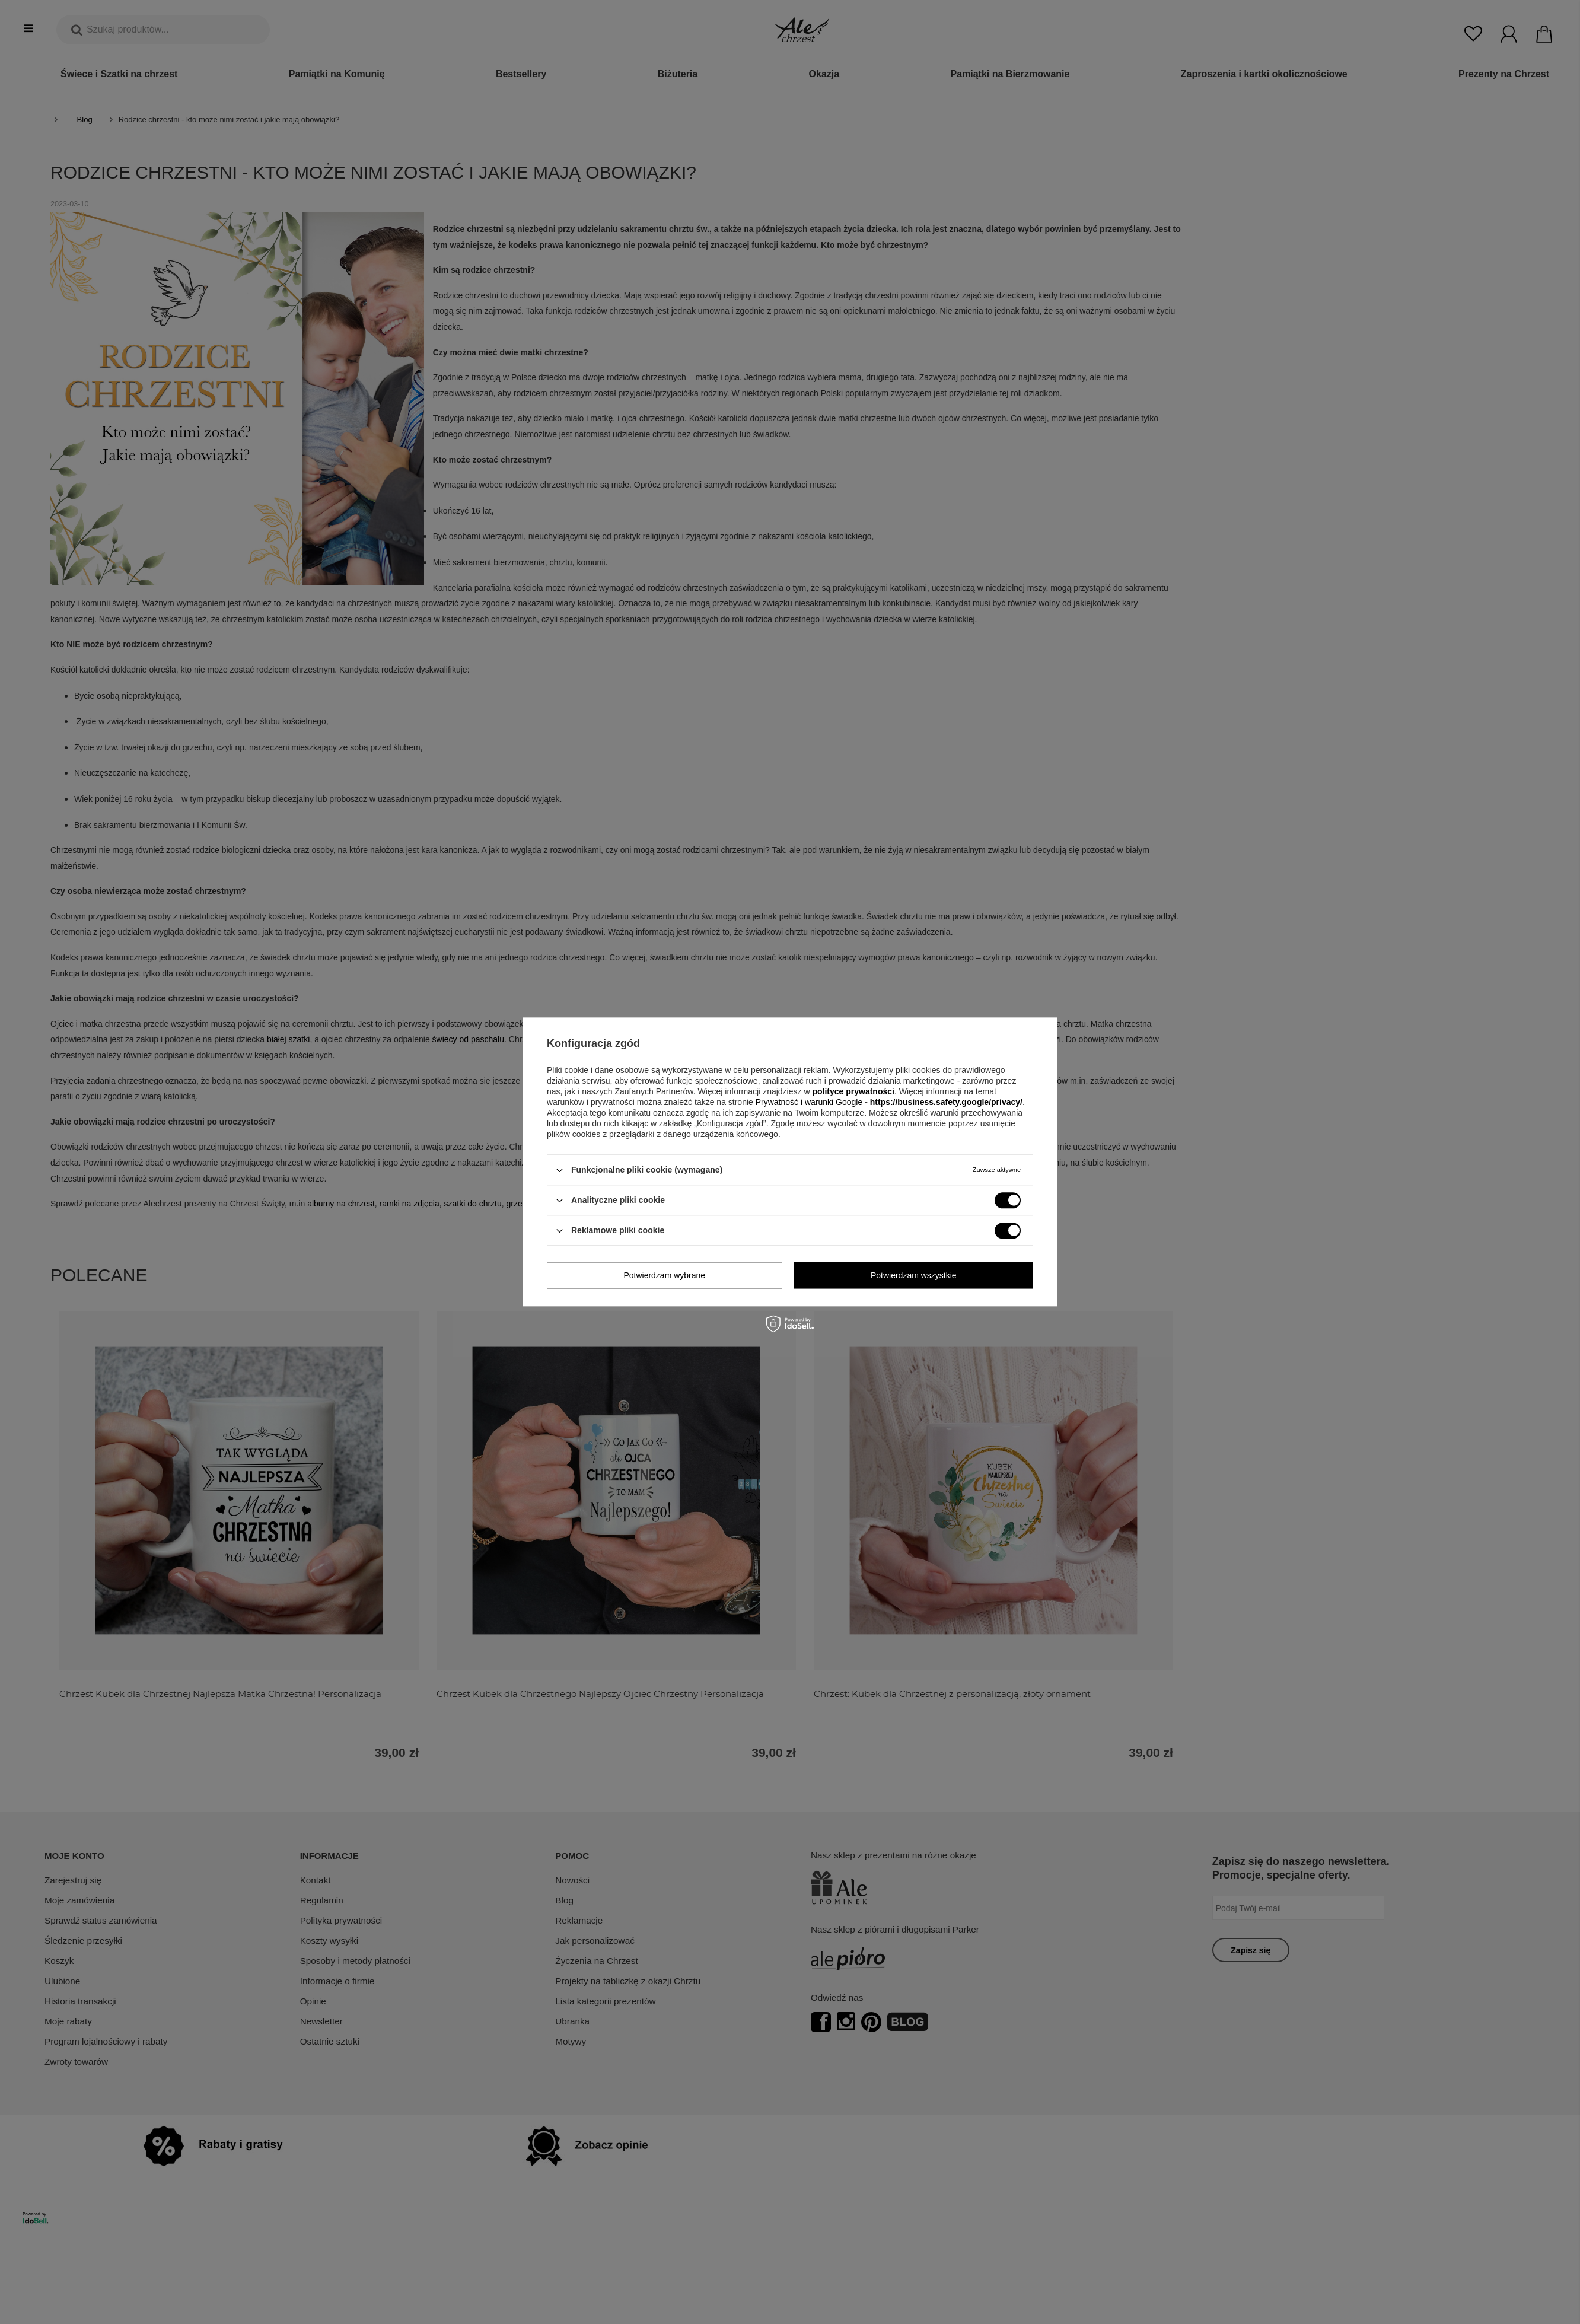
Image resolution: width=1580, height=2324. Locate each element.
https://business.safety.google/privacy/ (946, 1102)
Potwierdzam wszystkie (914, 1275)
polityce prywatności (853, 1091)
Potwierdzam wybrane (664, 1275)
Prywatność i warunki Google (810, 1102)
